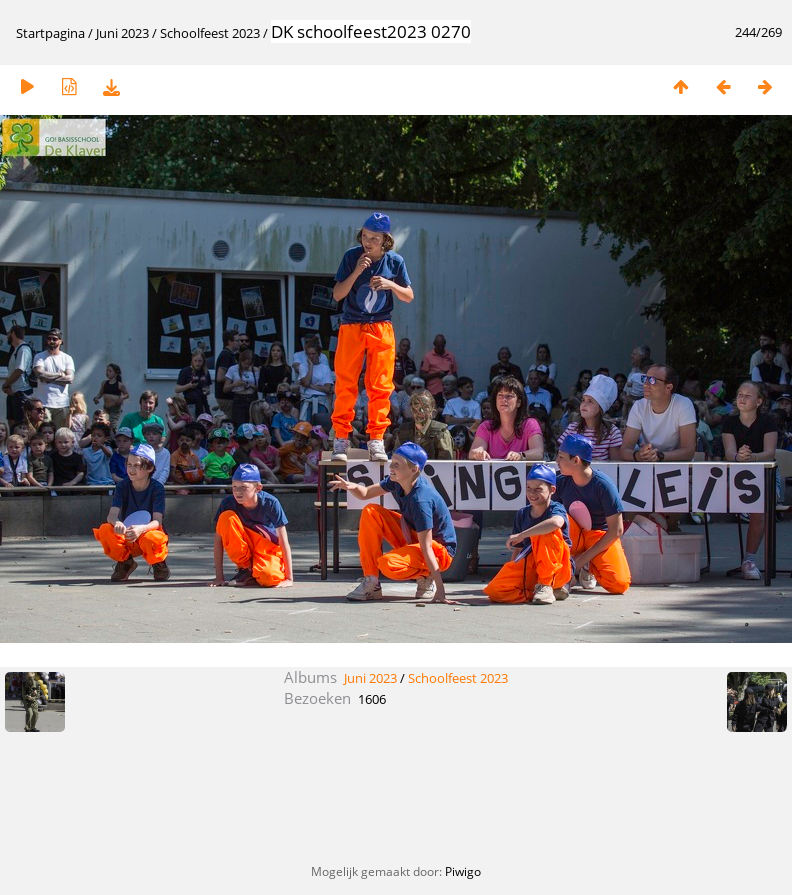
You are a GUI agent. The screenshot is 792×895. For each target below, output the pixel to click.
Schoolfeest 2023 (210, 33)
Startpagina (50, 33)
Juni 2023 (122, 33)
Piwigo (463, 871)
